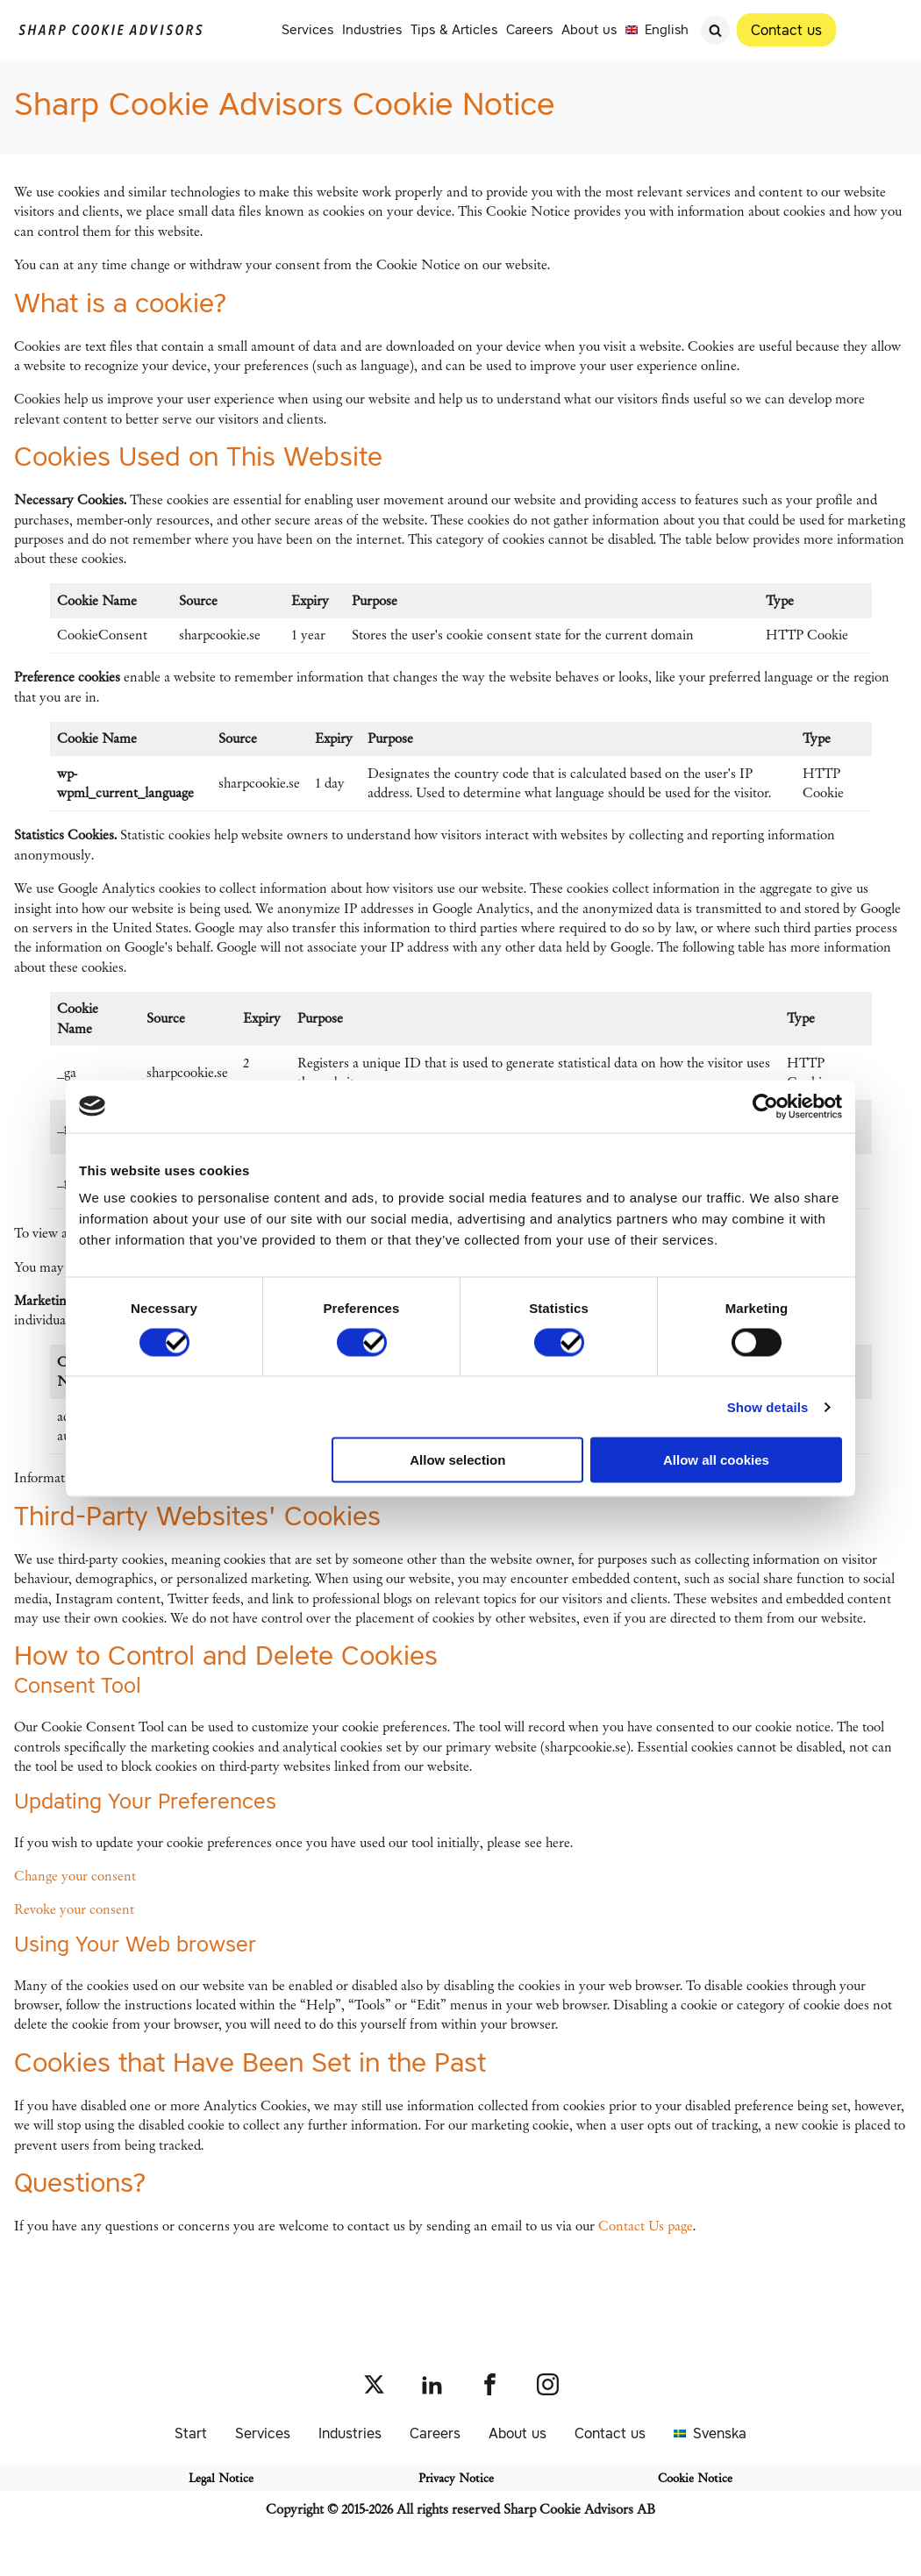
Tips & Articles (454, 29)
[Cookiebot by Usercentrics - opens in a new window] (765, 1106)
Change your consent (75, 1876)
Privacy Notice (456, 2478)
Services (307, 29)
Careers (529, 29)
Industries (372, 29)
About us (589, 29)
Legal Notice (221, 2478)
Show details (768, 1406)
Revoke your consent (74, 1909)
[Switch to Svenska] (710, 2433)
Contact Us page (645, 2226)
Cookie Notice (695, 2478)
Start (191, 2433)
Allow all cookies (716, 1459)
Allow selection (457, 1459)
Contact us (610, 2433)
